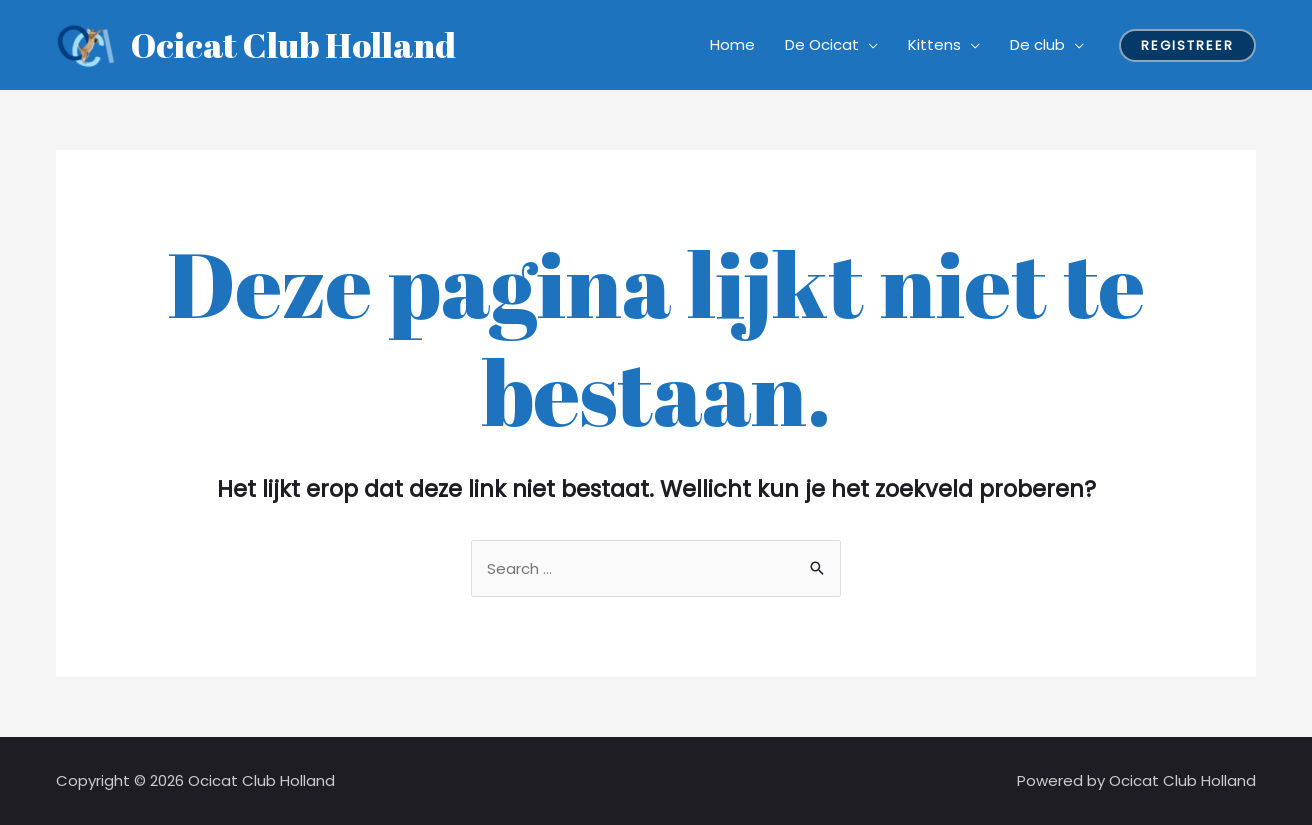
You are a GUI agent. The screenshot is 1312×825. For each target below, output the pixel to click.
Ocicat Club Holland (293, 44)
